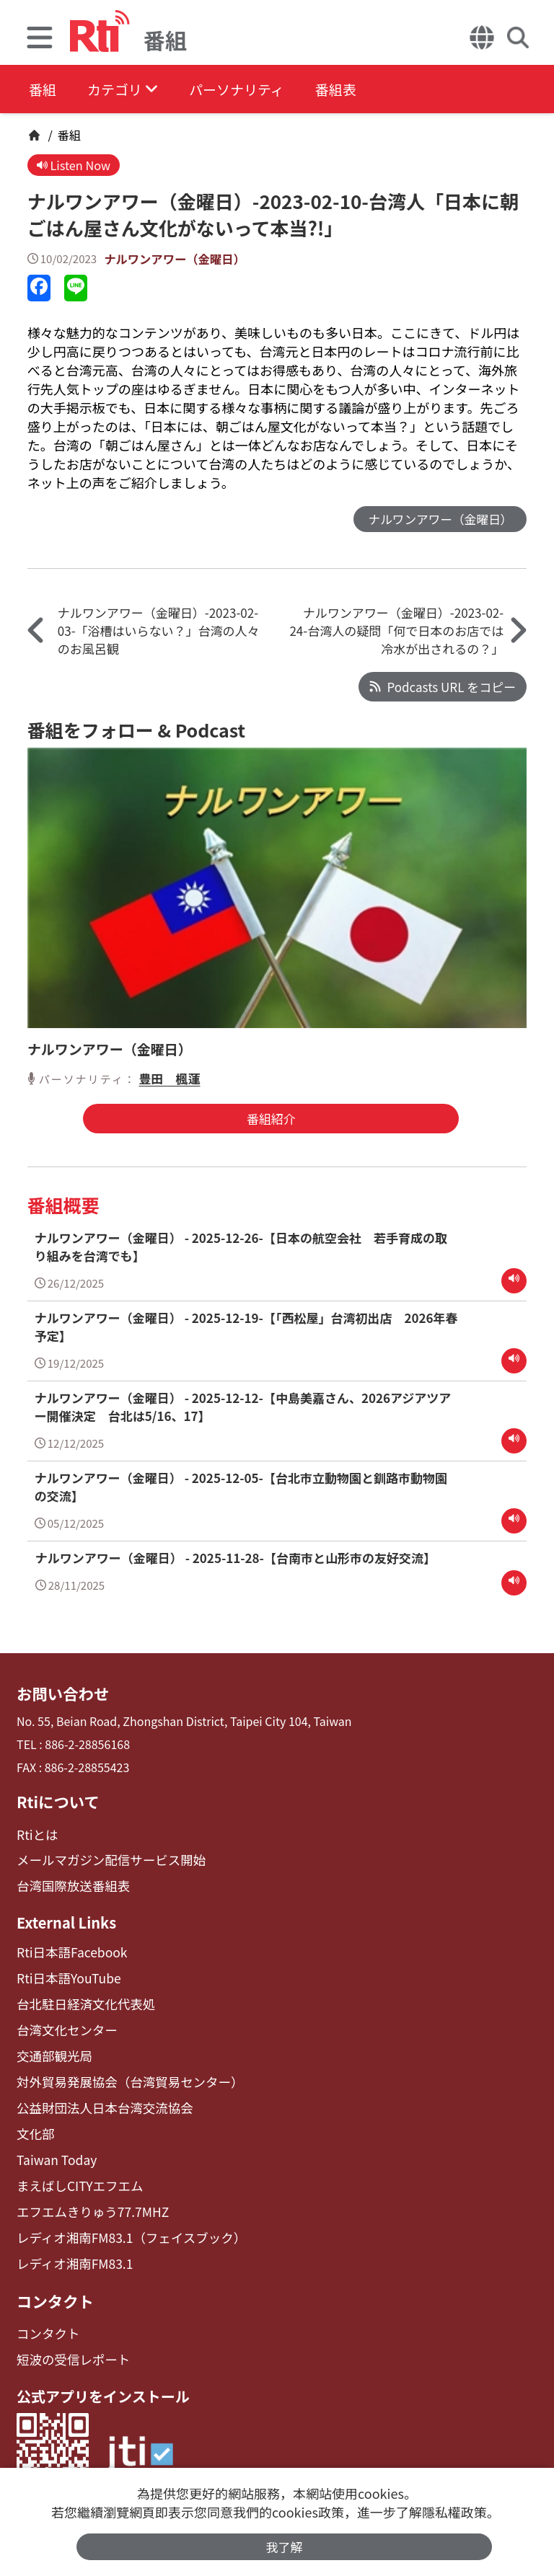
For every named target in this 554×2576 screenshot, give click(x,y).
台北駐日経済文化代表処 (80, 1996)
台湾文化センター (63, 2020)
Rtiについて (55, 1800)
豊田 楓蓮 (169, 1080)
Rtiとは (36, 1832)
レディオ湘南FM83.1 (70, 2242)
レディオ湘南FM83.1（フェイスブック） (122, 2217)
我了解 (284, 2546)
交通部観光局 (51, 2045)
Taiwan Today (53, 2144)
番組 (43, 89)
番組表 (361, 89)
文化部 (34, 2119)
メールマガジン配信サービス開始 (103, 1857)
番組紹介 (266, 1121)
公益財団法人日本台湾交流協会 (97, 2094)
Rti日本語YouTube (65, 1971)
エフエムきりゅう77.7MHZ (86, 2193)
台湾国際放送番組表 (68, 1881)
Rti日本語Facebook (67, 1946)
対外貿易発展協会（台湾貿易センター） (120, 2069)
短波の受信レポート (68, 2335)
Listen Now (75, 165)
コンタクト (53, 2278)
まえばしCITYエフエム (75, 2168)
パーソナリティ (253, 89)
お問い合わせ (60, 1693)
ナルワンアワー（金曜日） (177, 260)
